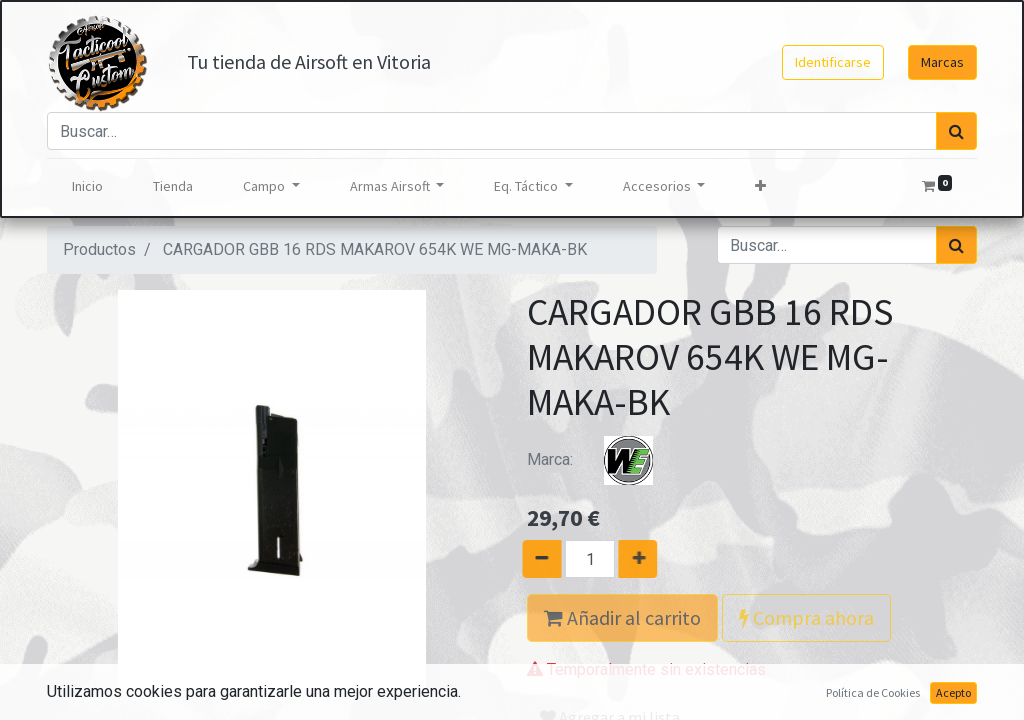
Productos (99, 249)
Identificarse (833, 62)
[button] (760, 186)
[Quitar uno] (533, 559)
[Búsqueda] (956, 131)
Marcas (942, 62)
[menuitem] (87, 186)
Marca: (602, 459)
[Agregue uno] (646, 559)
